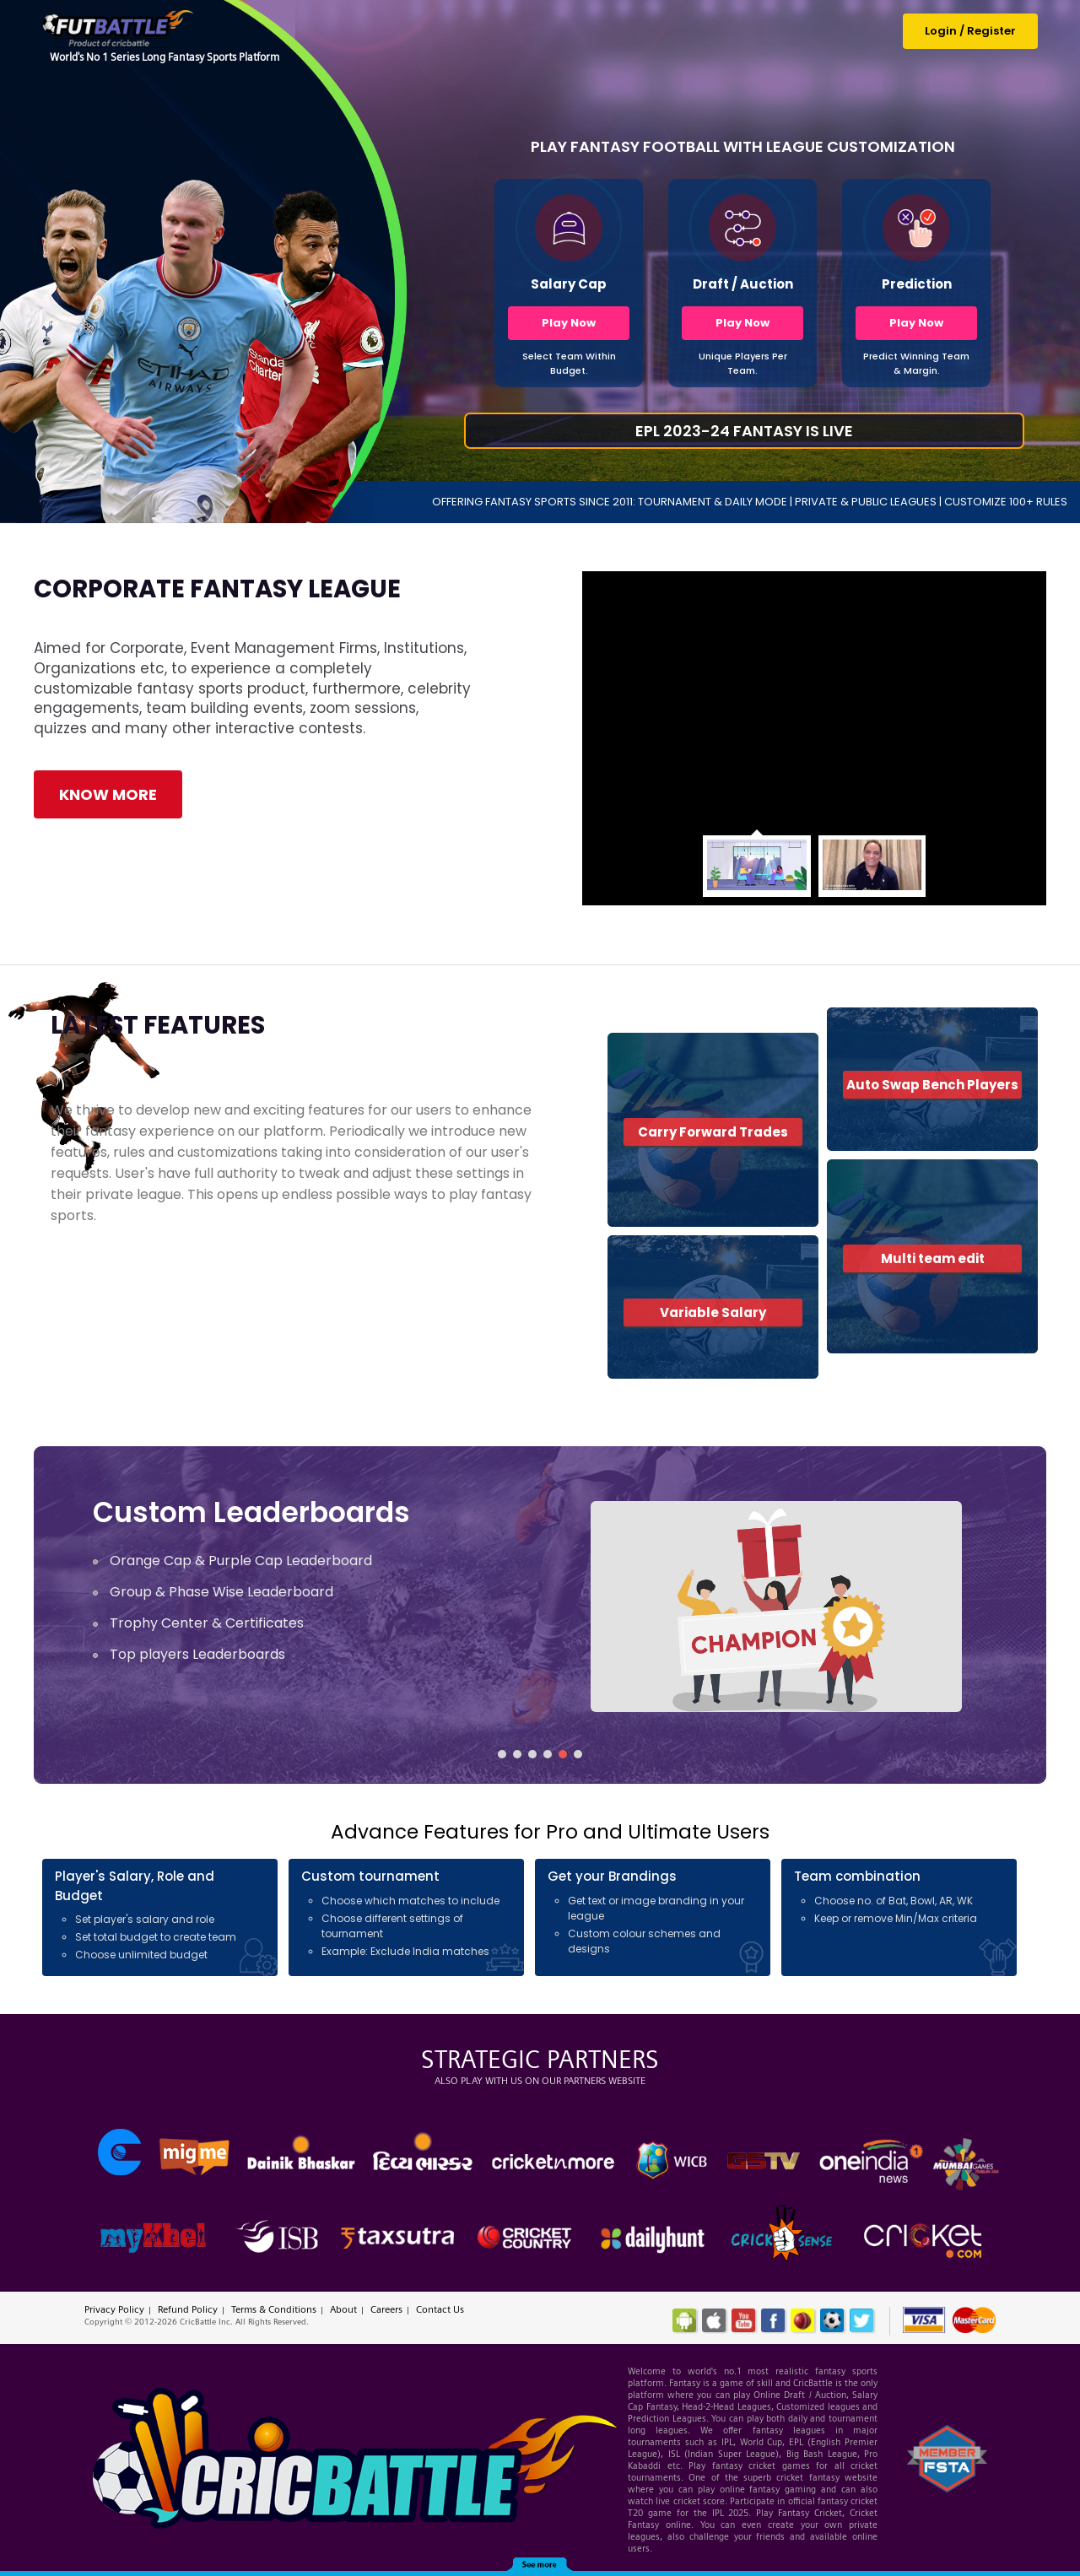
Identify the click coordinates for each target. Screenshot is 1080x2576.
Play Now (569, 323)
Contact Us (440, 2309)
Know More (108, 794)
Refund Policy (188, 2309)
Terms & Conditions (273, 2309)
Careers (386, 2309)
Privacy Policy (114, 2309)
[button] (502, 1754)
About (343, 2309)
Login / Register (970, 31)
